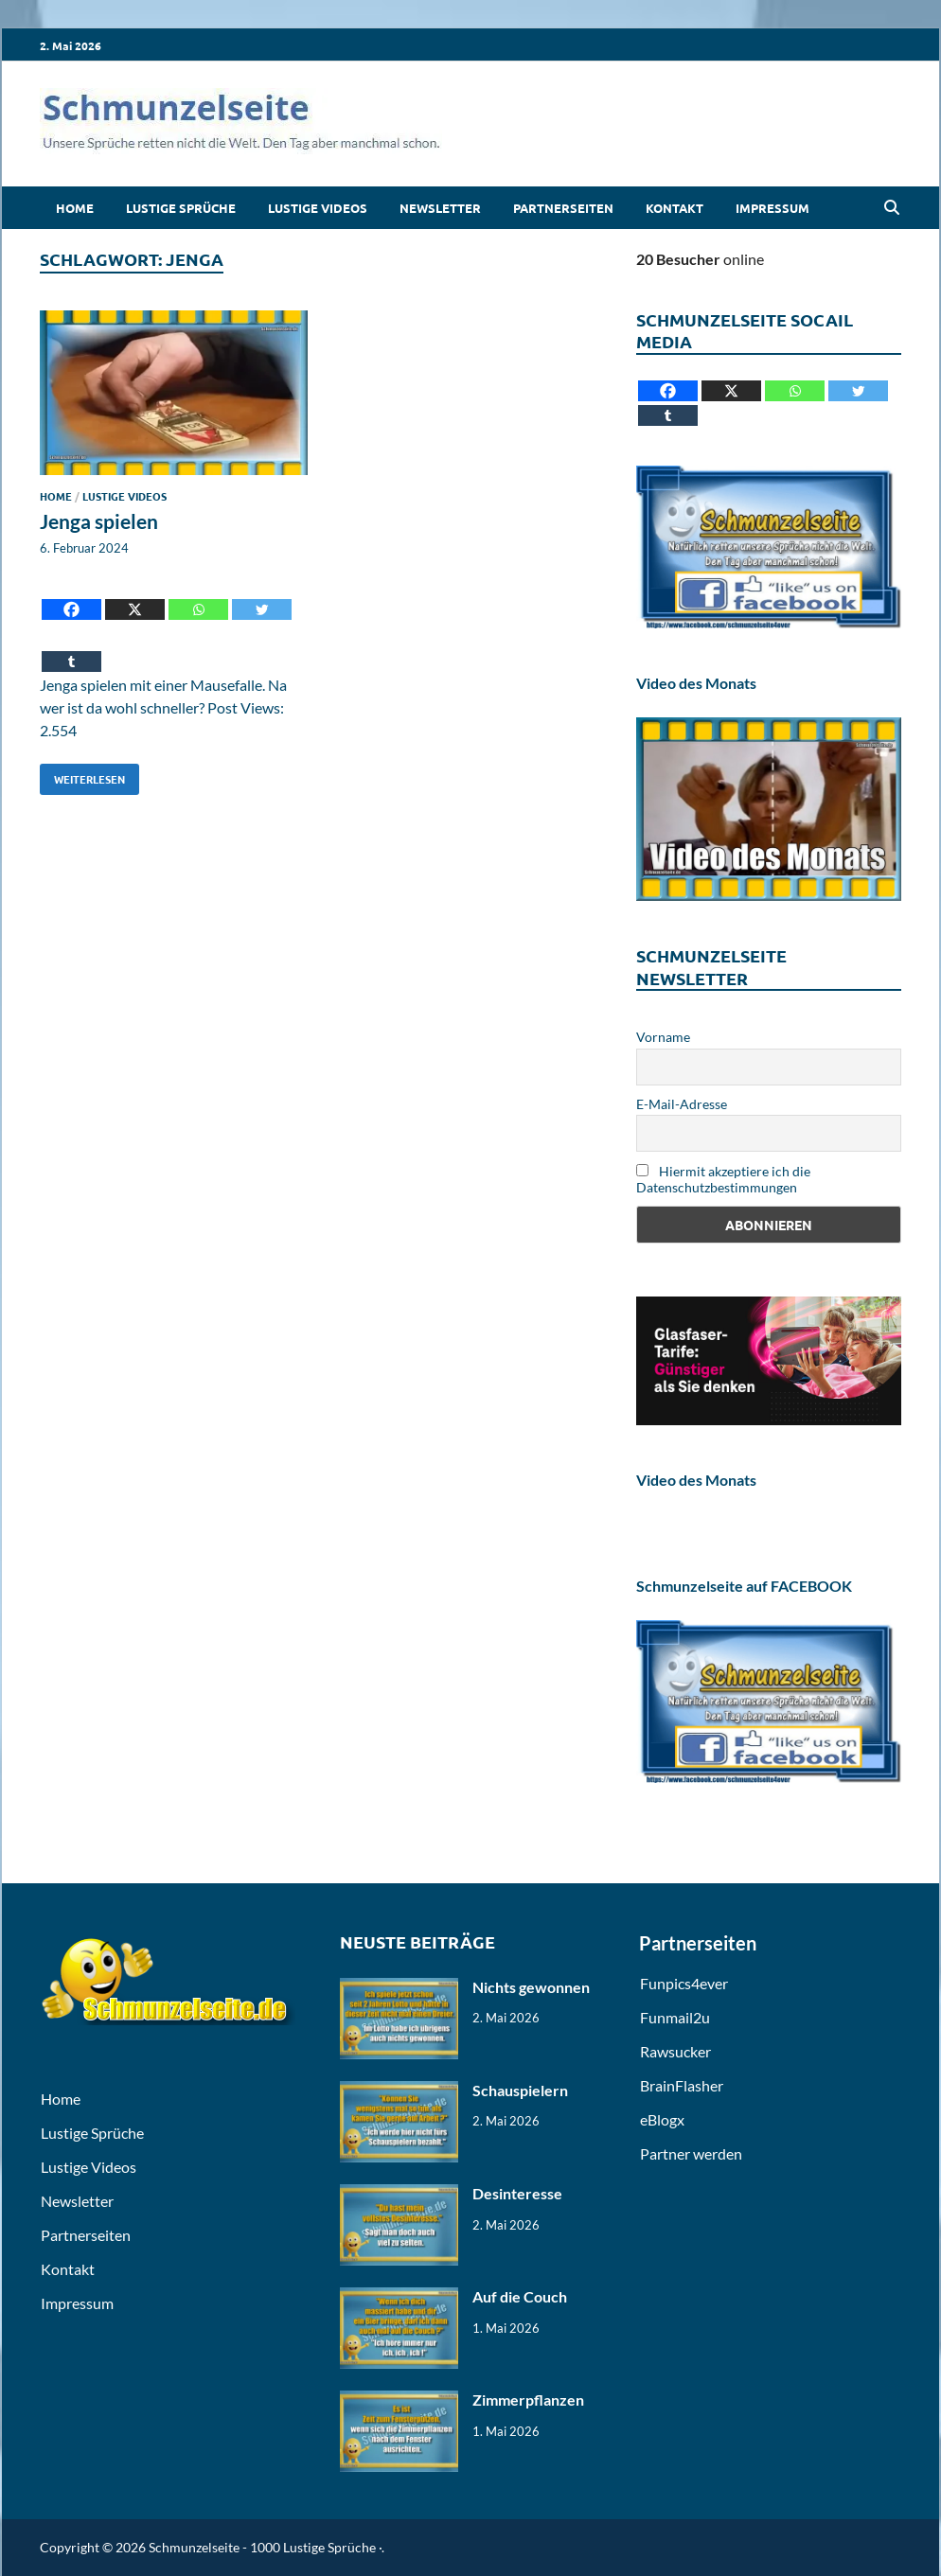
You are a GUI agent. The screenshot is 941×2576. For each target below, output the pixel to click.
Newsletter (440, 208)
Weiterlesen (82, 775)
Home (75, 208)
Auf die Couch (519, 2296)
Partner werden (691, 2153)
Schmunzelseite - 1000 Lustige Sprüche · (265, 2547)
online (700, 259)
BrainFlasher (681, 2085)
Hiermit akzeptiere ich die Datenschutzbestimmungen (723, 1179)
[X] (135, 596)
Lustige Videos (317, 208)
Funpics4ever (684, 1983)
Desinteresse (517, 2193)
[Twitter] (262, 596)
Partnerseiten (563, 208)
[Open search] (892, 208)
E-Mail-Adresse (681, 1104)
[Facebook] (71, 596)
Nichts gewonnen (531, 1987)
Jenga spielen (99, 521)
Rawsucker (675, 2051)
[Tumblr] (71, 648)
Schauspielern (520, 2090)
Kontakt (674, 208)
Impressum (772, 208)
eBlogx (662, 2119)
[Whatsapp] (198, 596)
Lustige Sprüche (181, 208)
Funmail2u (675, 2017)
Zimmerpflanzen (528, 2399)
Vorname (663, 1037)
